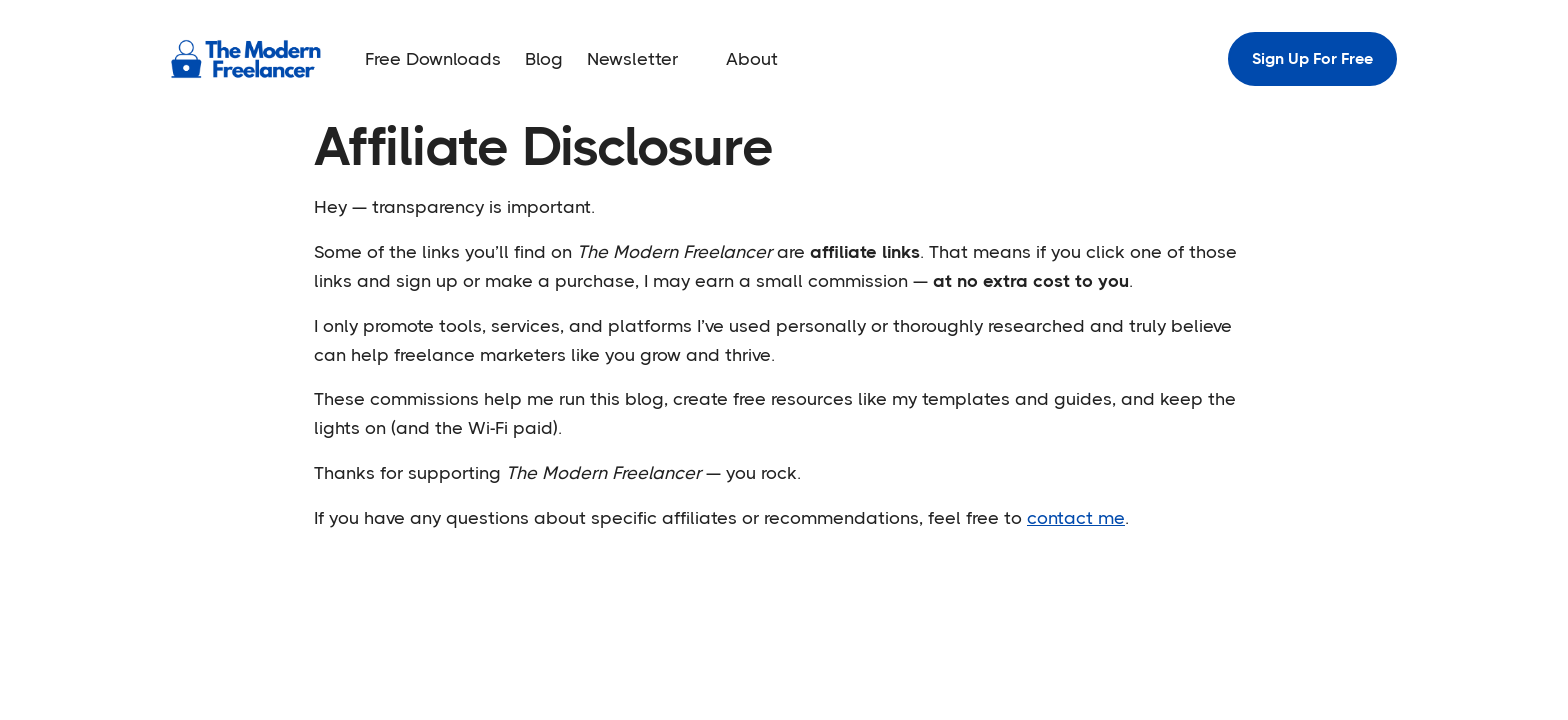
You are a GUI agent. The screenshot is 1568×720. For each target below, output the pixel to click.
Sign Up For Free (1312, 58)
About (752, 59)
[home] (246, 59)
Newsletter (632, 59)
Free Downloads (433, 59)
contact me (1076, 518)
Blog (544, 59)
